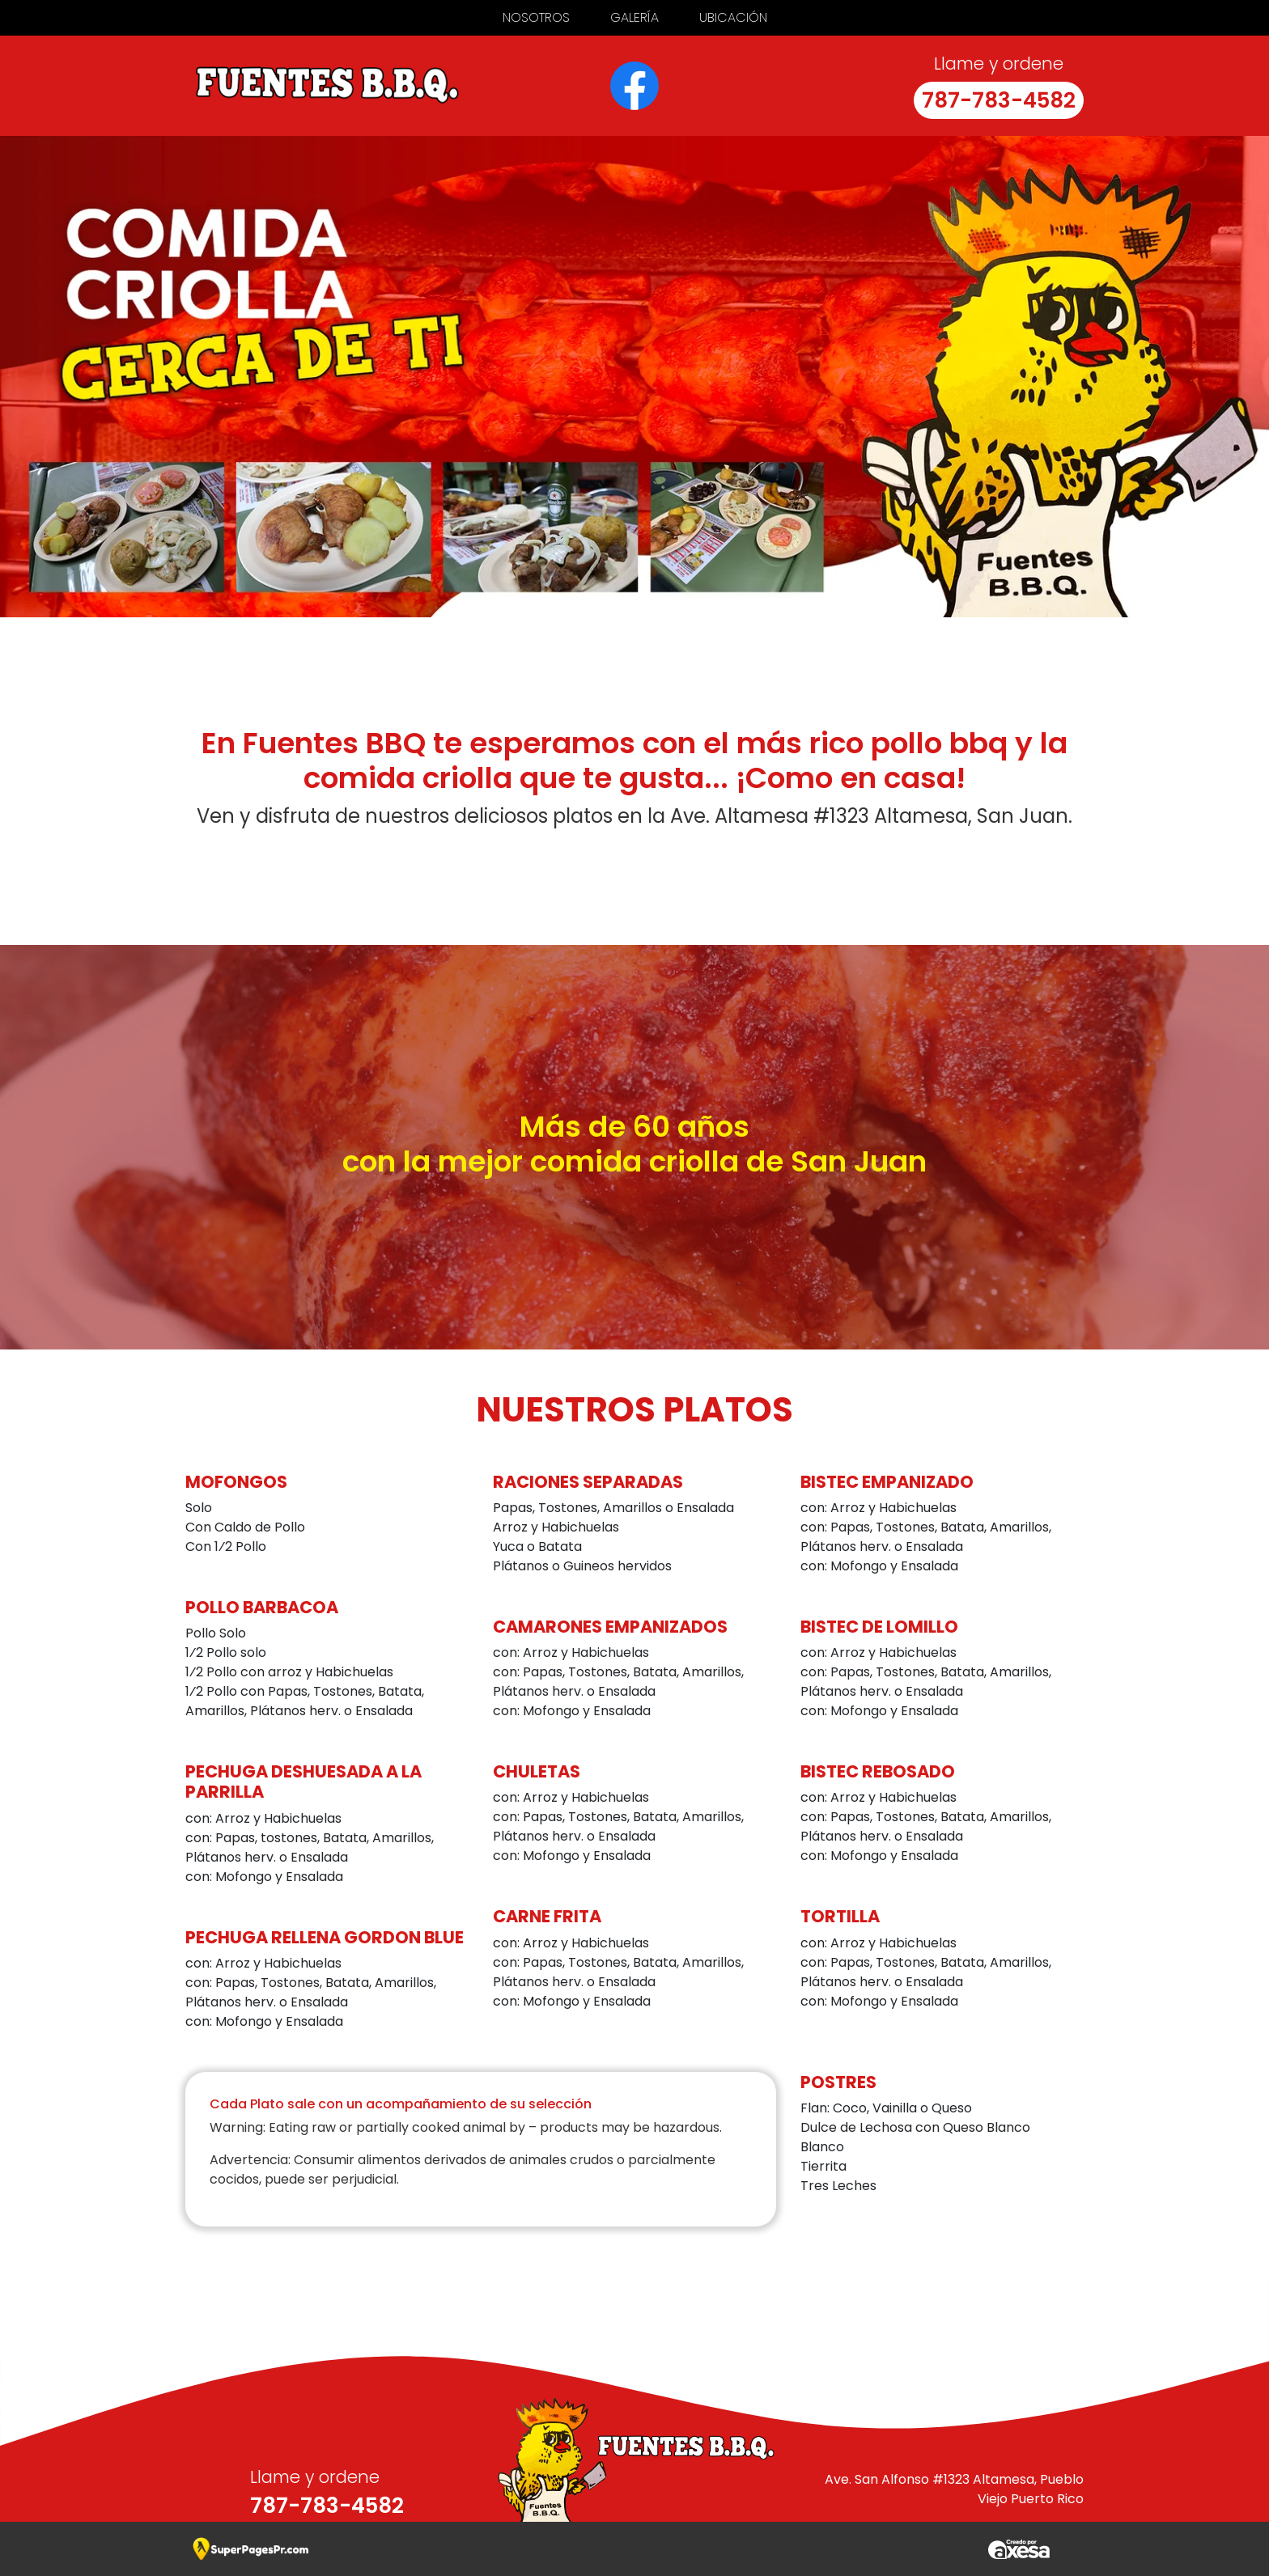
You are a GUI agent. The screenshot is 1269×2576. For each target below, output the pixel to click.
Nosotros (536, 17)
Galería (634, 17)
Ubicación (733, 17)
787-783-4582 (999, 100)
